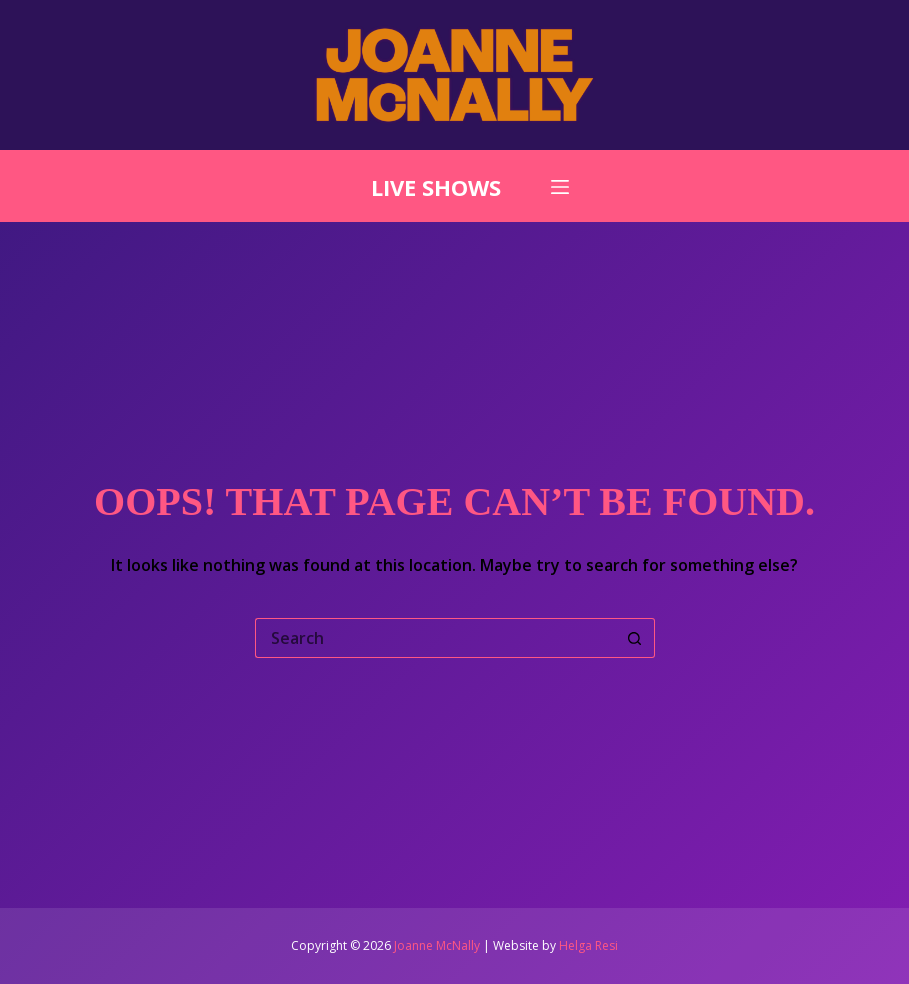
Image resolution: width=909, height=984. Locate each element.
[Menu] (560, 187)
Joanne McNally (437, 945)
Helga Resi (588, 945)
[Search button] (635, 638)
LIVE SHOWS (436, 187)
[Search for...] (435, 638)
